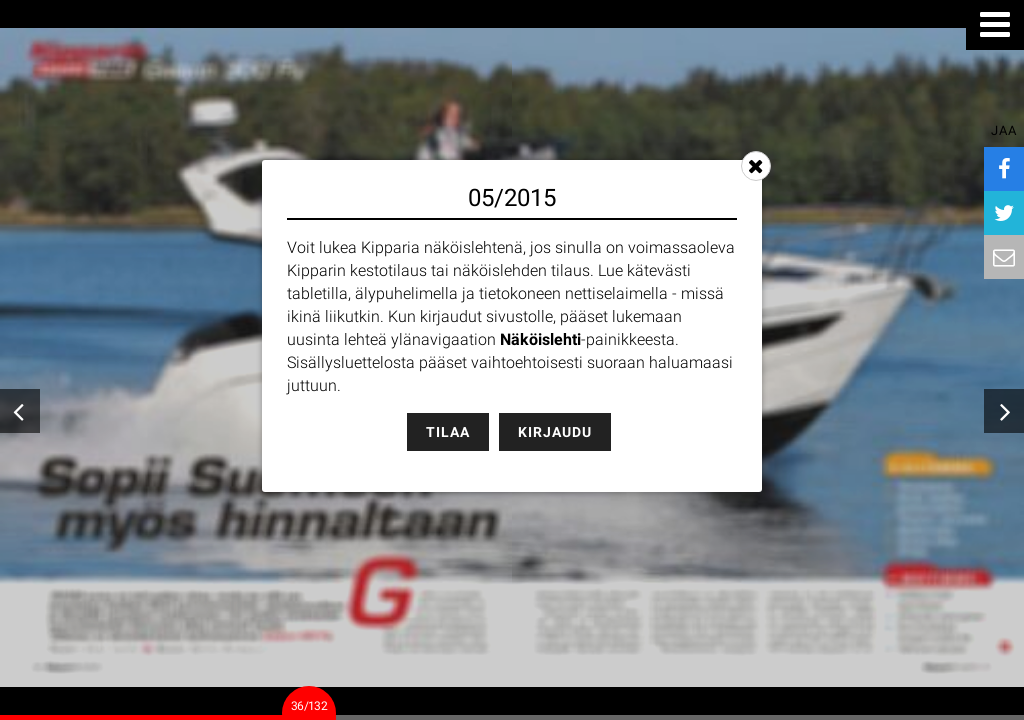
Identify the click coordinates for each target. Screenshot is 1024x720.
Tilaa (448, 432)
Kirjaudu (555, 432)
